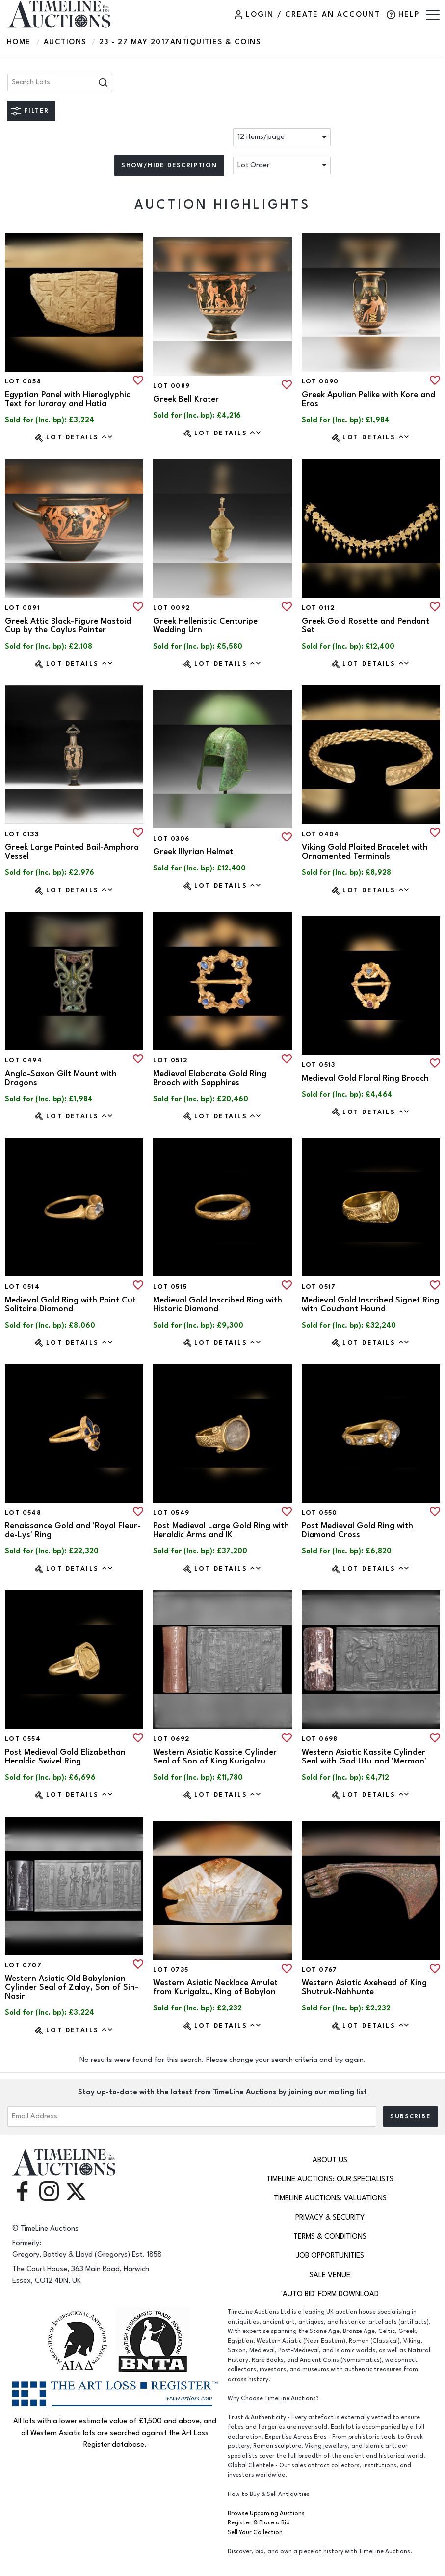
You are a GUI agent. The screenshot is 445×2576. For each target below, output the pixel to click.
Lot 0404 (321, 834)
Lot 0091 (22, 607)
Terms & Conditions (329, 2236)
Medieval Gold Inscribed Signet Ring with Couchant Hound (370, 1304)
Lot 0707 (23, 1965)
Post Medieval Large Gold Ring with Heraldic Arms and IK (221, 1530)
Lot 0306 (171, 838)
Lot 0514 (22, 1286)
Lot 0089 (171, 385)
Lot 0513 (319, 1064)
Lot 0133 (22, 834)
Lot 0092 (171, 607)
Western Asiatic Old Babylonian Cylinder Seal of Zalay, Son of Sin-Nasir (71, 1987)
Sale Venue (330, 2275)
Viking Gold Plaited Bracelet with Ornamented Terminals (365, 852)
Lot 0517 (319, 1286)
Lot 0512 (170, 1060)
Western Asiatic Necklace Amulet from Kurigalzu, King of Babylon (215, 1987)
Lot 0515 (170, 1286)
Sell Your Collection (255, 2532)
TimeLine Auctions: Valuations (330, 2198)
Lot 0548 (23, 1512)
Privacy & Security (330, 2217)
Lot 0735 (170, 1969)
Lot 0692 (171, 1738)
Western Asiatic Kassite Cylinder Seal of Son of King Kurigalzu (215, 1756)
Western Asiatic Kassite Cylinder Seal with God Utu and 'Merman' (364, 1756)
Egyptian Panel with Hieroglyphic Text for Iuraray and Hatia (67, 399)
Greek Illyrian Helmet (193, 851)
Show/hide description (169, 165)
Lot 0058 (23, 381)
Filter (37, 111)
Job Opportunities (330, 2255)
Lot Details (79, 437)
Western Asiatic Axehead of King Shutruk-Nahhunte (364, 1987)
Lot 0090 (320, 381)
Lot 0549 (171, 1512)
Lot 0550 (320, 1512)
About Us (330, 2160)
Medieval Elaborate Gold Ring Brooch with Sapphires (209, 1078)
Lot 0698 (320, 1738)
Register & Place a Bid (259, 2523)
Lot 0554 (23, 1738)
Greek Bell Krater (186, 399)
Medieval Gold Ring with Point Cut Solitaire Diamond (70, 1304)
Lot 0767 (320, 1969)
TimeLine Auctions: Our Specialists (329, 2179)
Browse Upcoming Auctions (266, 2513)
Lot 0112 (319, 607)
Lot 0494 (23, 1060)
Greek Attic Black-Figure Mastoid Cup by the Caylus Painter (68, 625)
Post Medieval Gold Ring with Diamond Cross (357, 1530)
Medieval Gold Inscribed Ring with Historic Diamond (217, 1304)
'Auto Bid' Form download (330, 2294)
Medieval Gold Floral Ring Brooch (365, 1078)
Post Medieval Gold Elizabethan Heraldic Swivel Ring (65, 1756)
